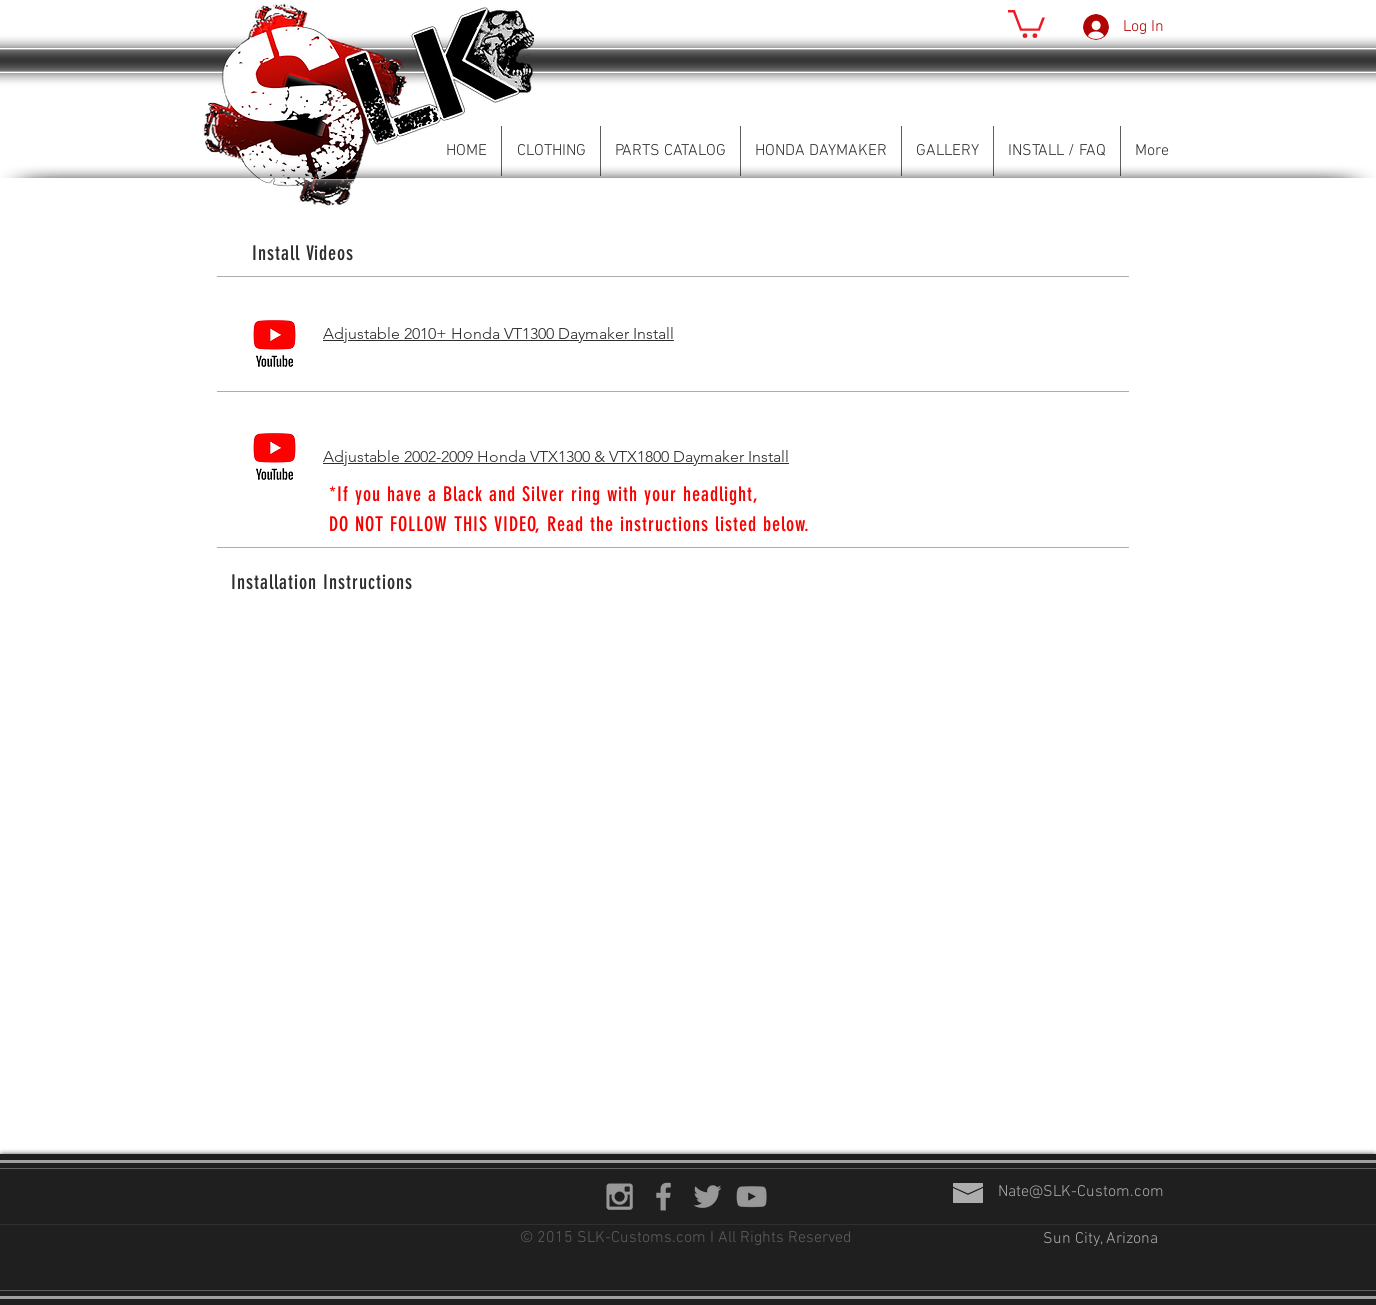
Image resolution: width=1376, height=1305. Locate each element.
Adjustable (363, 456)
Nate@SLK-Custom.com (1081, 1192)
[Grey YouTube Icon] (751, 1196)
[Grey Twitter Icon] (707, 1196)
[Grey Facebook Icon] (663, 1196)
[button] (1026, 22)
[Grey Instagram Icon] (619, 1196)
